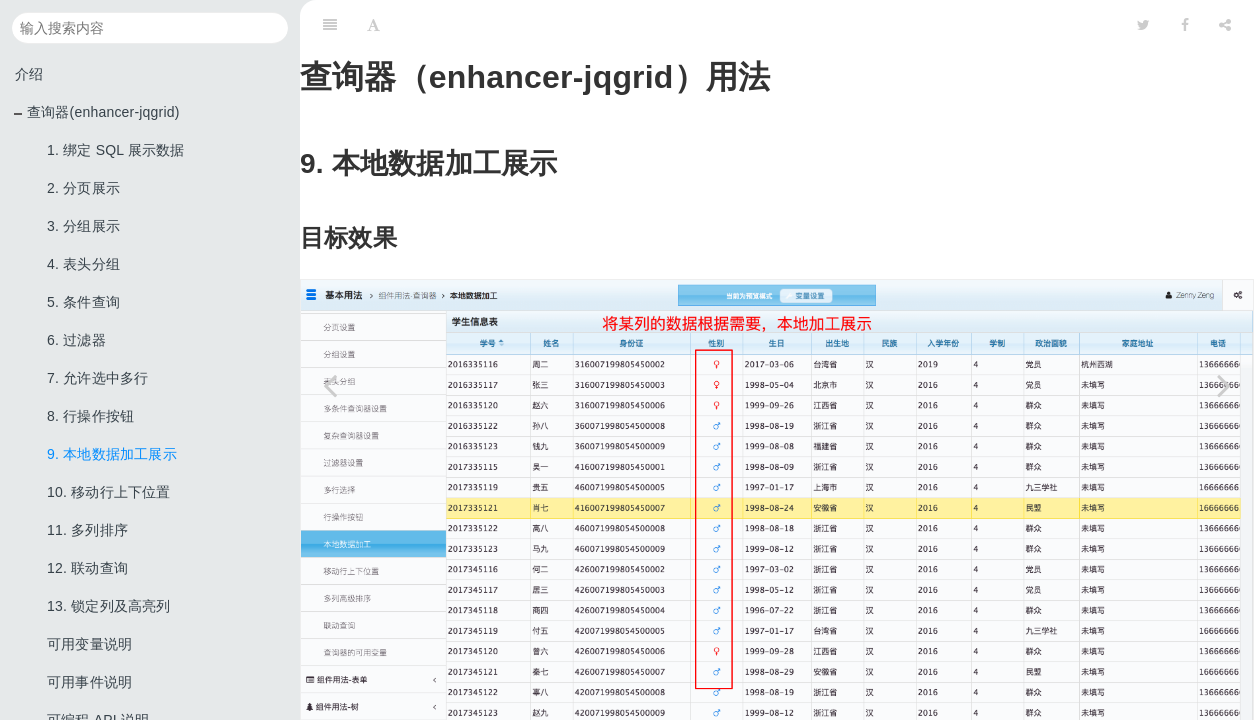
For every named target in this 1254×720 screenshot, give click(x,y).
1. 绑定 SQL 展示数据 (116, 150)
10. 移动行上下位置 (109, 492)
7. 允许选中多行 (97, 378)
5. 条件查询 (83, 302)
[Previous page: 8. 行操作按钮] (330, 385)
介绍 (29, 74)
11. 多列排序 (87, 530)
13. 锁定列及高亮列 (109, 606)
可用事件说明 (89, 682)
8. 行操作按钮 (90, 416)
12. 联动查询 (87, 568)
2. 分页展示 (83, 188)
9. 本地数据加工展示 (112, 454)
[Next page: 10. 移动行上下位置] (1224, 385)
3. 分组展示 (83, 226)
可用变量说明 (89, 644)
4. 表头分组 (83, 264)
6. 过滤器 (76, 340)
